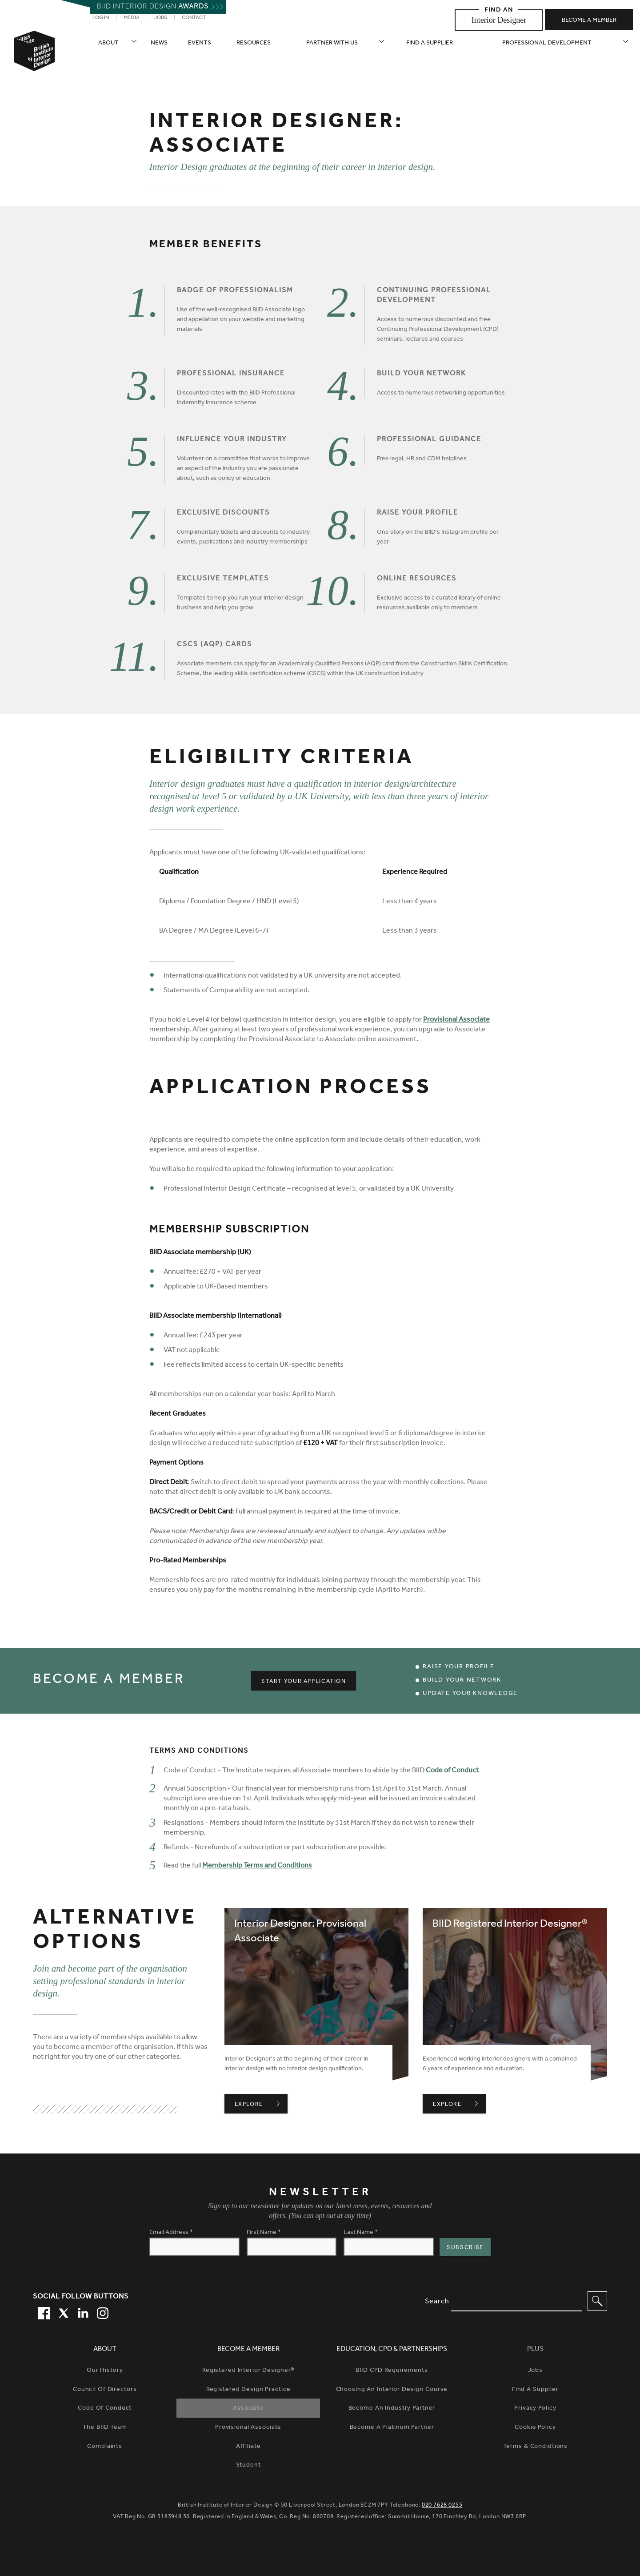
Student (248, 2466)
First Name (264, 2233)
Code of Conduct (452, 1771)
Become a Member (248, 2349)
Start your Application (303, 1682)
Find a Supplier (535, 2390)
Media (132, 18)
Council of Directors (105, 2390)
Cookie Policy (535, 2428)
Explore (261, 2104)
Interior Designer (499, 20)
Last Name (361, 2233)
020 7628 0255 (442, 2505)
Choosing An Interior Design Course (392, 2390)
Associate (248, 2409)
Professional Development (547, 43)
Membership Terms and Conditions (257, 1866)
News (159, 43)
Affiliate (248, 2447)
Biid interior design (152, 7)
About (108, 43)
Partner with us (332, 43)
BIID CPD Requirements (392, 2371)
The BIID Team (105, 2428)
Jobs (160, 18)
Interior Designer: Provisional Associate (300, 1932)
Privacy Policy (535, 2409)
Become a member (589, 21)
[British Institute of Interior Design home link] (34, 63)
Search (437, 2302)
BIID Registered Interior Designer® (510, 1925)
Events (199, 43)
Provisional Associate (456, 1020)
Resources (253, 43)
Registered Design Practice (248, 2390)
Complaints (104, 2447)
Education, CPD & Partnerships (391, 2349)
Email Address (171, 2233)
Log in (100, 18)
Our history (105, 2371)
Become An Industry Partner (392, 2409)
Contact (194, 18)
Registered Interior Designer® (248, 2371)
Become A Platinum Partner (392, 2428)
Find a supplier (429, 43)
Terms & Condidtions (535, 2447)
